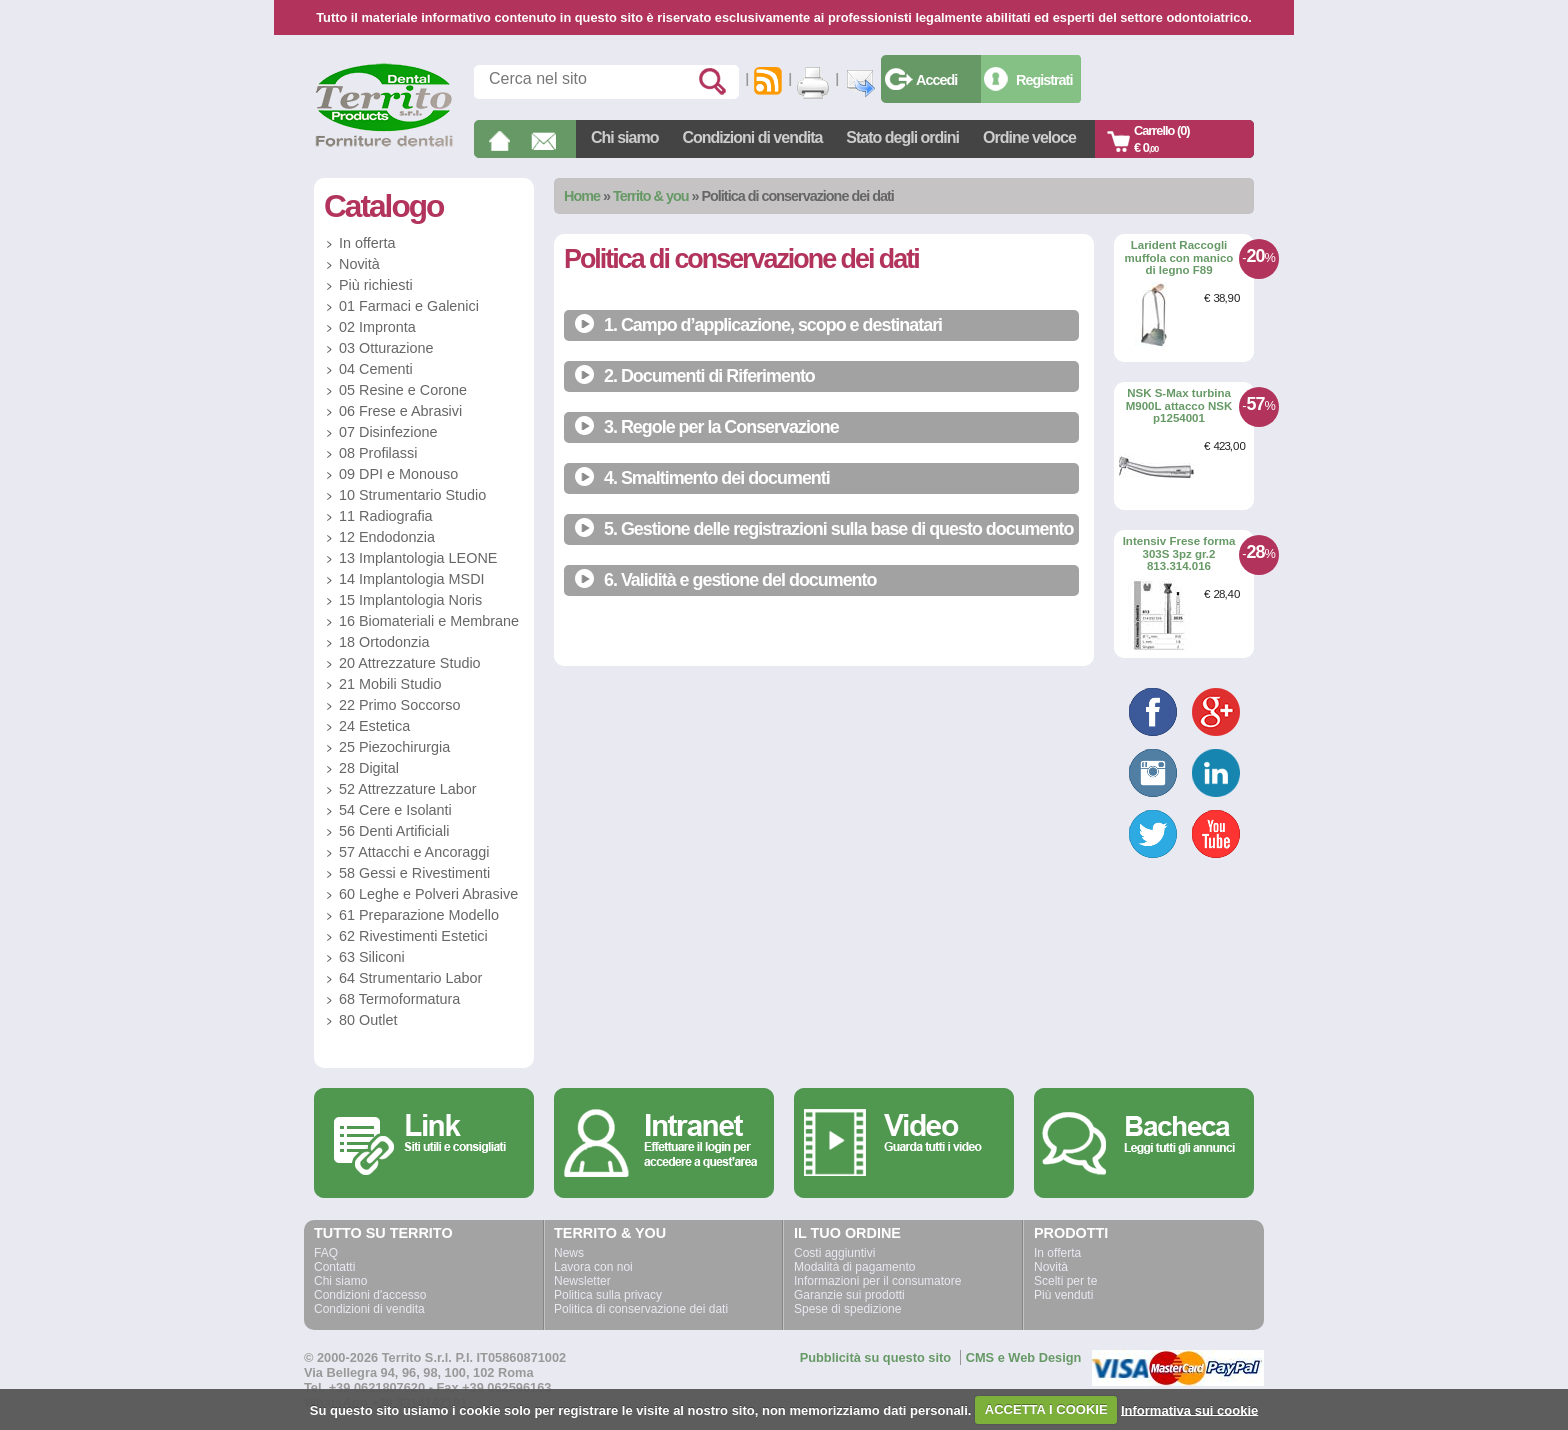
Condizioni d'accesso (370, 1295)
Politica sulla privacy (608, 1295)
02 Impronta (377, 327)
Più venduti (1063, 1295)
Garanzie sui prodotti (849, 1295)
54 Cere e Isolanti (395, 810)
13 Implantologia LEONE (418, 558)
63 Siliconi (372, 957)
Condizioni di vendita (752, 137)
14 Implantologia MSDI (412, 579)
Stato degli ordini (902, 137)
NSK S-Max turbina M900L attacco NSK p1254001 (1179, 405)
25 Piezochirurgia (394, 747)
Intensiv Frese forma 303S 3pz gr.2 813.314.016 (1179, 553)
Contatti (334, 1267)
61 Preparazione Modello (419, 915)
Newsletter (582, 1281)
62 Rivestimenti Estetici (413, 936)
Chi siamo (624, 137)
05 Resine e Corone (403, 390)
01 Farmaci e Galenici (409, 306)
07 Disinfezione (388, 432)
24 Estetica (374, 726)
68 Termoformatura (399, 999)
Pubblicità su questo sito (875, 1357)
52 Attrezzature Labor (408, 789)
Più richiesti (376, 285)
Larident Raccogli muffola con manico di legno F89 (1179, 257)
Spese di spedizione (847, 1309)
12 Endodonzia (387, 537)
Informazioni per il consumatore (877, 1281)
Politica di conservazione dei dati (641, 1309)
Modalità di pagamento (854, 1267)
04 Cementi (376, 369)
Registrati (1044, 80)
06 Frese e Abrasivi (400, 411)
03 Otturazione (386, 348)
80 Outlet (368, 1020)
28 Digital (369, 768)
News (569, 1253)
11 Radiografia (386, 516)
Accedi (936, 80)
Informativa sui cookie (1189, 1409)
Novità (359, 264)
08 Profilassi (378, 453)
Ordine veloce (1029, 137)
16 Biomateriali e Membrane (429, 621)
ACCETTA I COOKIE (1046, 1409)
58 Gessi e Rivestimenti (414, 873)
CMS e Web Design (1024, 1357)
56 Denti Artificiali (394, 831)
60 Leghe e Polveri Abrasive (428, 894)
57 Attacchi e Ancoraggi (414, 852)
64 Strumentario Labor (410, 978)
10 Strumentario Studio (412, 495)
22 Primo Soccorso (400, 705)
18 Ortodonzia (384, 642)
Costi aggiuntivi (834, 1253)
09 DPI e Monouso (398, 474)
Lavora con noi (593, 1267)
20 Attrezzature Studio (410, 663)
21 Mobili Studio (390, 684)
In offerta (367, 243)
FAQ (326, 1253)
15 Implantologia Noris (410, 600)
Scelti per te (1065, 1281)
